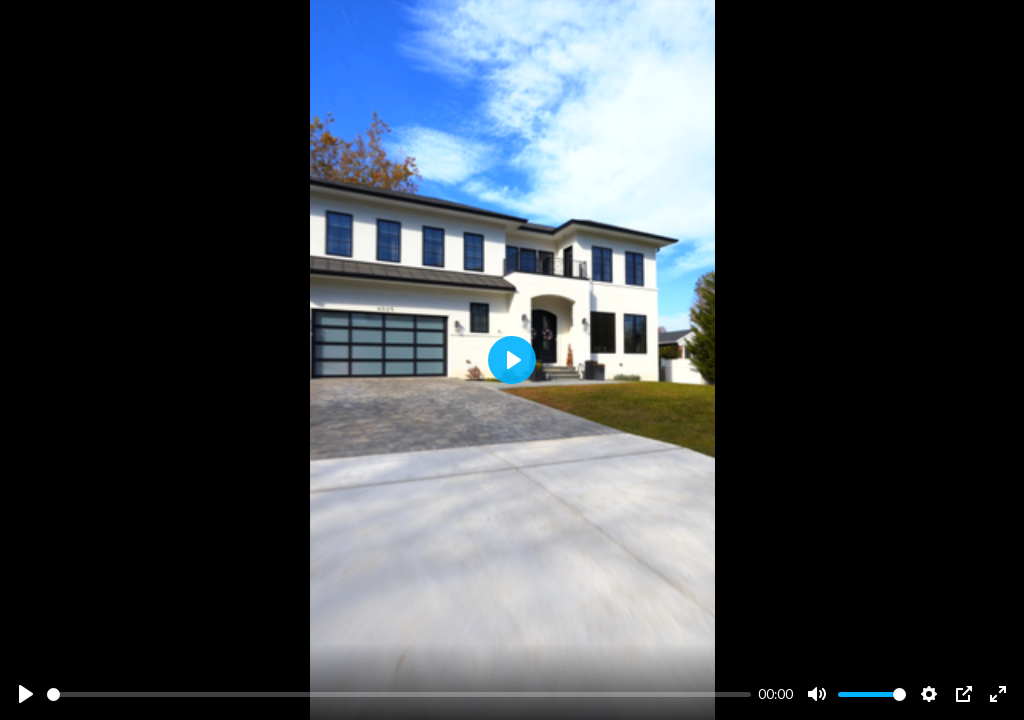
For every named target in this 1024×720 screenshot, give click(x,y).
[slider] (399, 694)
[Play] (26, 694)
